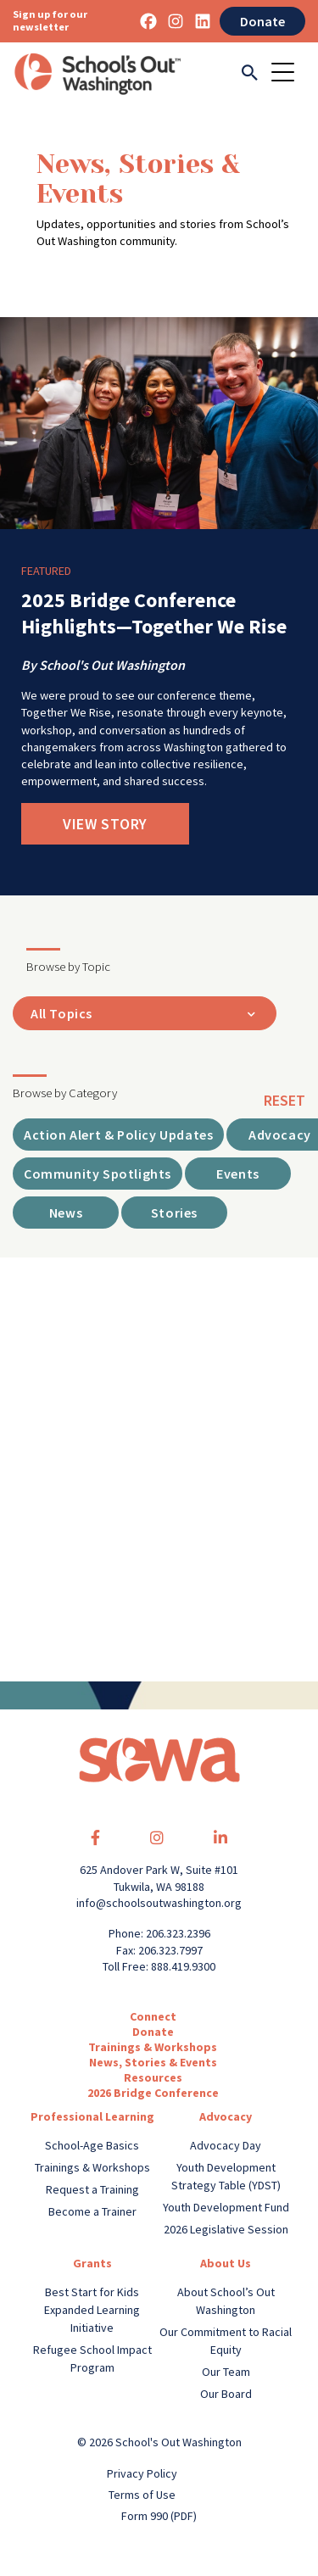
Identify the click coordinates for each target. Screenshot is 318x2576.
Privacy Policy (142, 2473)
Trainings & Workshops (152, 2047)
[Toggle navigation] (288, 73)
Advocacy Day (225, 2145)
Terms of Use (142, 2494)
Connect (153, 2016)
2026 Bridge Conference (153, 2092)
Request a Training (92, 2189)
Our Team (226, 2371)
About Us (225, 2263)
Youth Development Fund (226, 2207)
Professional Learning (92, 2116)
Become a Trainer (92, 2211)
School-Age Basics (92, 2145)
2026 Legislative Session (226, 2229)
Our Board (226, 2393)
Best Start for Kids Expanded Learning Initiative (92, 2309)
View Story (105, 824)
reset (284, 1100)
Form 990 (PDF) (159, 2515)
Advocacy (225, 2116)
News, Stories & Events (153, 2062)
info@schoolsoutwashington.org (159, 1902)
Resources (153, 2077)
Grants (92, 2263)
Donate (262, 21)
